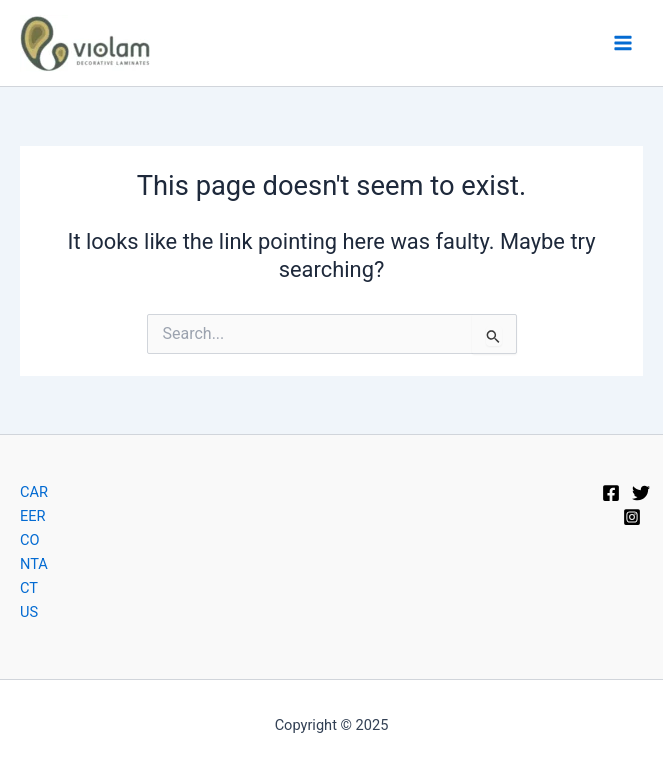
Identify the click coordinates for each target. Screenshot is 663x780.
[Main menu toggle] (623, 43)
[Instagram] (632, 517)
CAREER (34, 504)
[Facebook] (611, 493)
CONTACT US (34, 576)
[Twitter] (641, 493)
